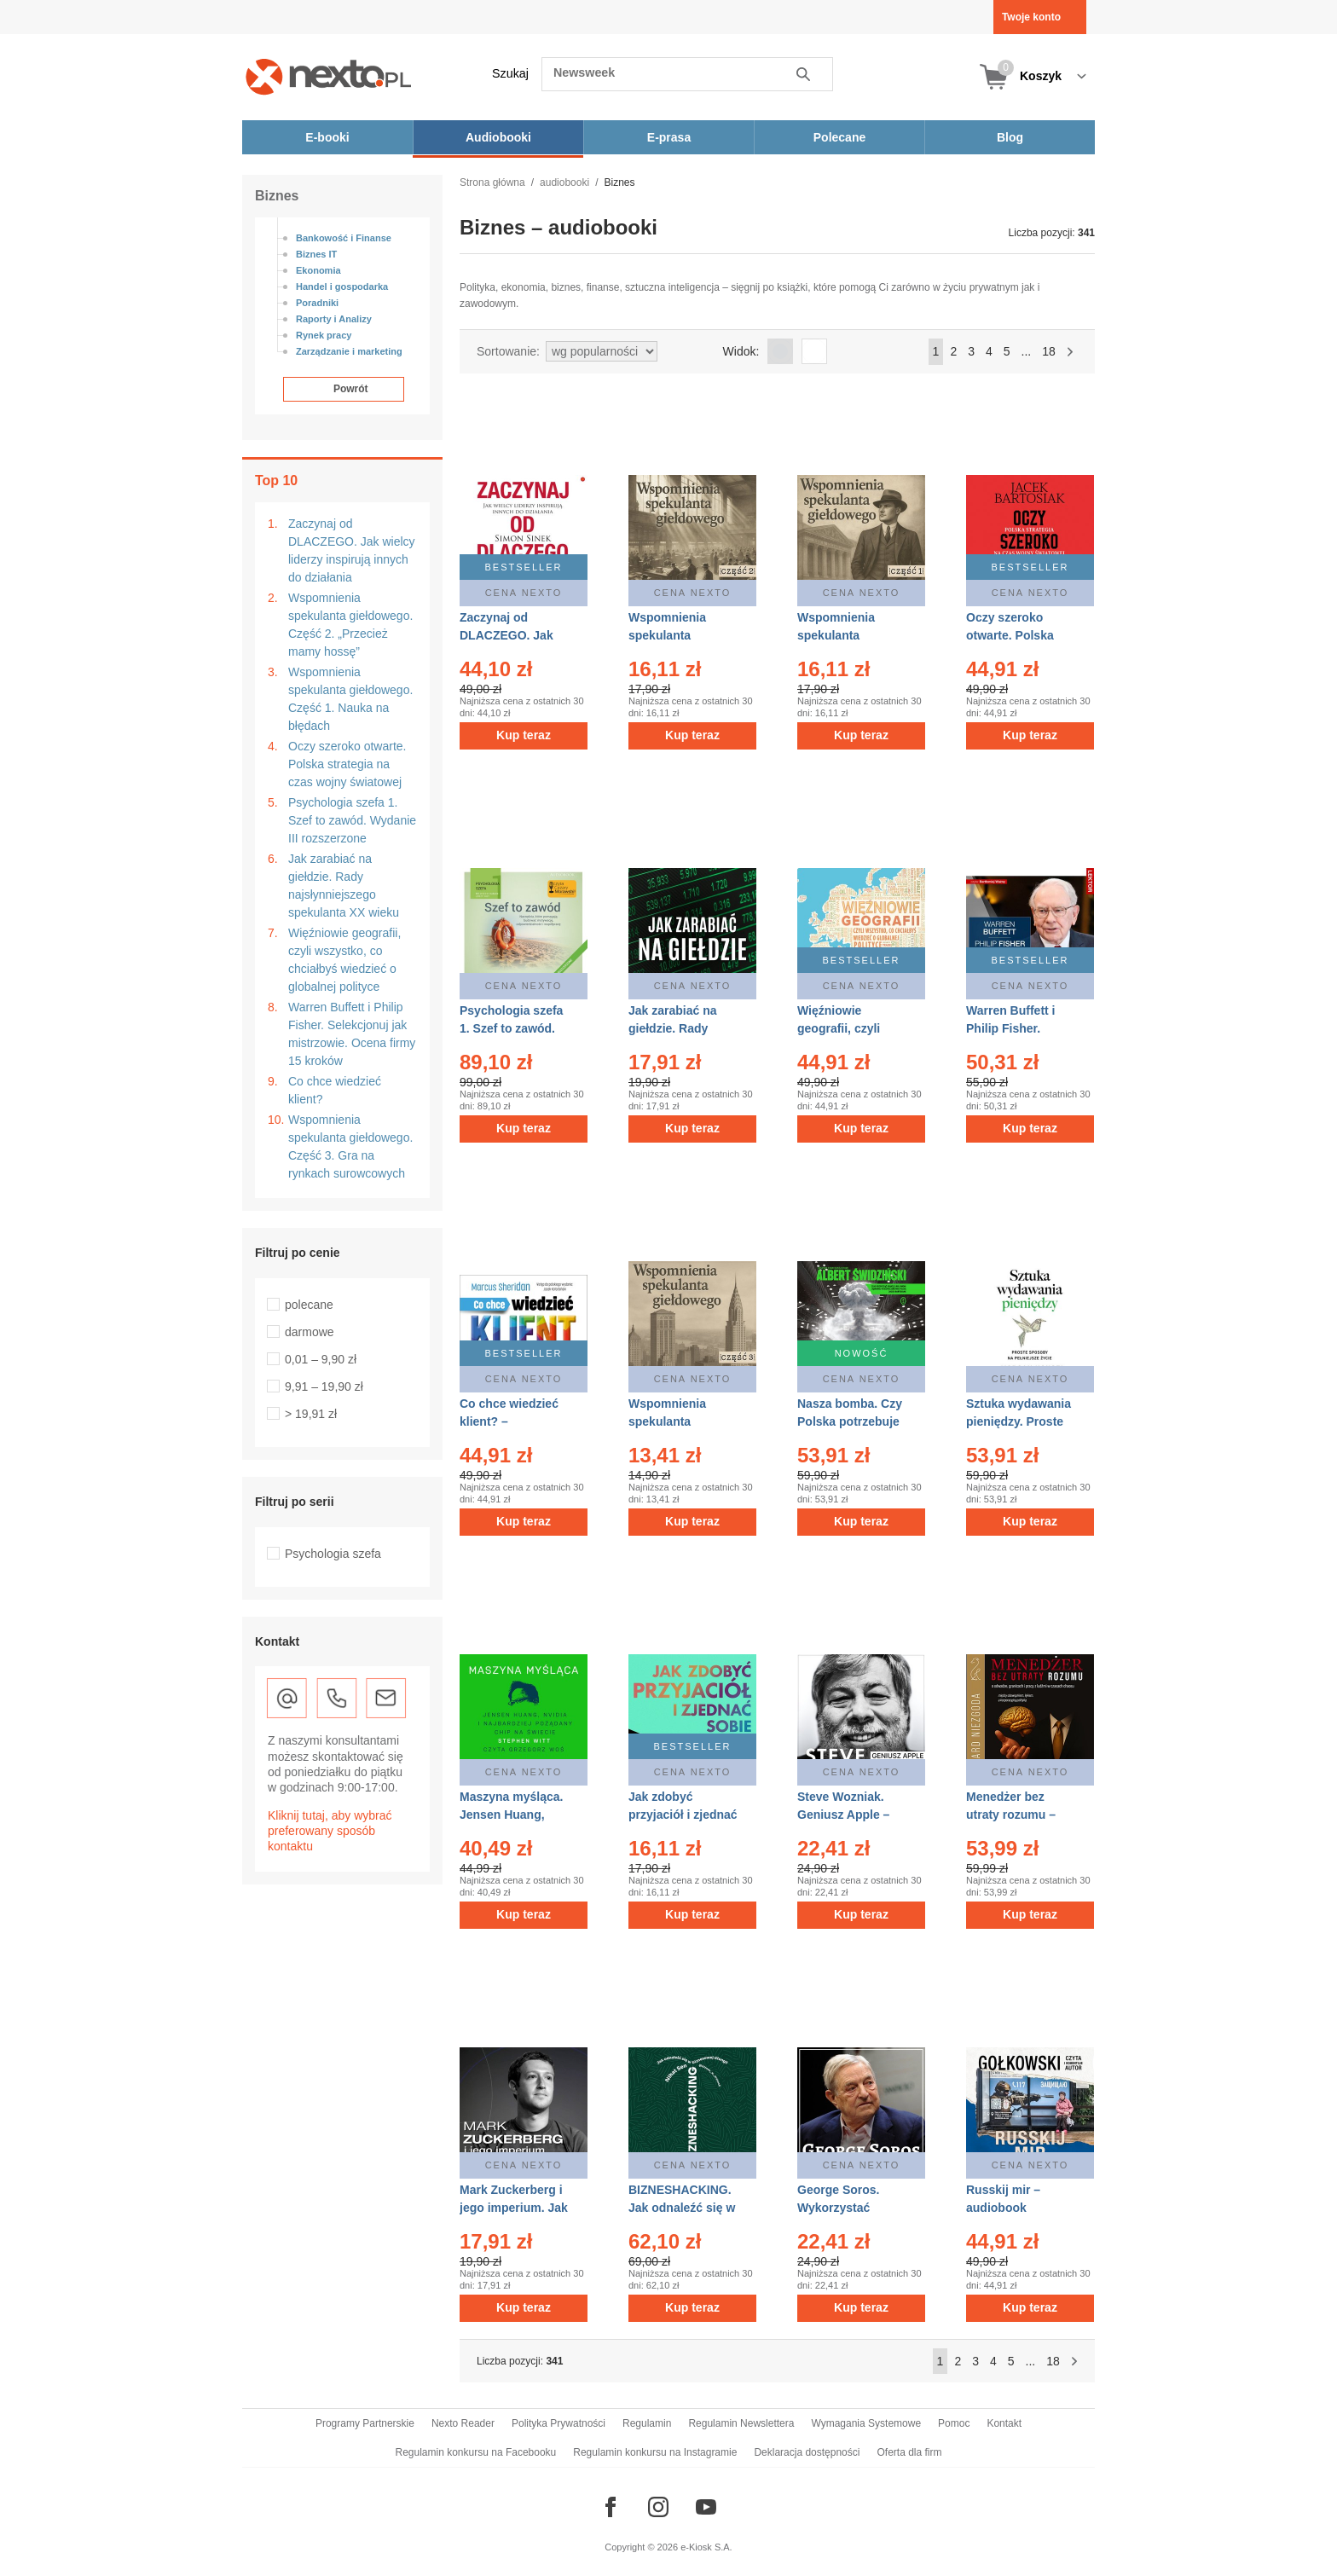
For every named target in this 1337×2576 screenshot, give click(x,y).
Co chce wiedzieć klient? (334, 1090)
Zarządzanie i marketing (349, 351)
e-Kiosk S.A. (706, 2547)
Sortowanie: (508, 351)
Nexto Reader (463, 2423)
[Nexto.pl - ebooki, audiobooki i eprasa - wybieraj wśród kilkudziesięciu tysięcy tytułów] (328, 76)
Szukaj (510, 73)
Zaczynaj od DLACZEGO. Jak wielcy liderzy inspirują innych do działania (351, 550)
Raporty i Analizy (334, 319)
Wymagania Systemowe (866, 2423)
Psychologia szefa (333, 1553)
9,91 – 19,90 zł (324, 1386)
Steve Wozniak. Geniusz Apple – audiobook (843, 1814)
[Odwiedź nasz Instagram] (658, 2507)
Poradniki (317, 303)
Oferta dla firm (909, 2452)
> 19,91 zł (311, 1414)
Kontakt (1004, 2423)
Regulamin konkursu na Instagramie (655, 2452)
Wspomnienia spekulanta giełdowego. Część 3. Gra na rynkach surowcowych (350, 1146)
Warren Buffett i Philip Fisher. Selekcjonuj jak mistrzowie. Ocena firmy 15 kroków (351, 1034)
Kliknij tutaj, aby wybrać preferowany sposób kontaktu (330, 1831)
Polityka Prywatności (558, 2423)
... (1027, 351)
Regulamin (646, 2423)
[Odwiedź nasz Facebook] (610, 2507)
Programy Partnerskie (364, 2423)
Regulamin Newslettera (741, 2423)
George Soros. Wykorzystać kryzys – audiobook (852, 2207)
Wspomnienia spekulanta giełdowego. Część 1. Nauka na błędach (350, 698)
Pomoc (953, 2423)
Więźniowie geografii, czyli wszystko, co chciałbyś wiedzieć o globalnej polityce (344, 959)
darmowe (309, 1332)
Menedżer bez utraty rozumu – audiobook (1011, 1814)
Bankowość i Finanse (343, 238)
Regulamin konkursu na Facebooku (476, 2452)
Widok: (741, 351)
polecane (309, 1304)
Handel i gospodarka (342, 286)
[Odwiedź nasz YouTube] (706, 2507)
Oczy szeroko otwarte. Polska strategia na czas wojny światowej (347, 764)
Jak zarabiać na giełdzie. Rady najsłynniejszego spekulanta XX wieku (343, 885)
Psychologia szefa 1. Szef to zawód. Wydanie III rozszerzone (352, 820)
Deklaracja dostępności (807, 2452)
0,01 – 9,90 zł (320, 1359)
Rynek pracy (323, 335)
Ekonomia (318, 270)
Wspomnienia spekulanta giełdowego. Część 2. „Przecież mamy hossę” (350, 624)
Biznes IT (316, 254)
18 (1049, 351)
